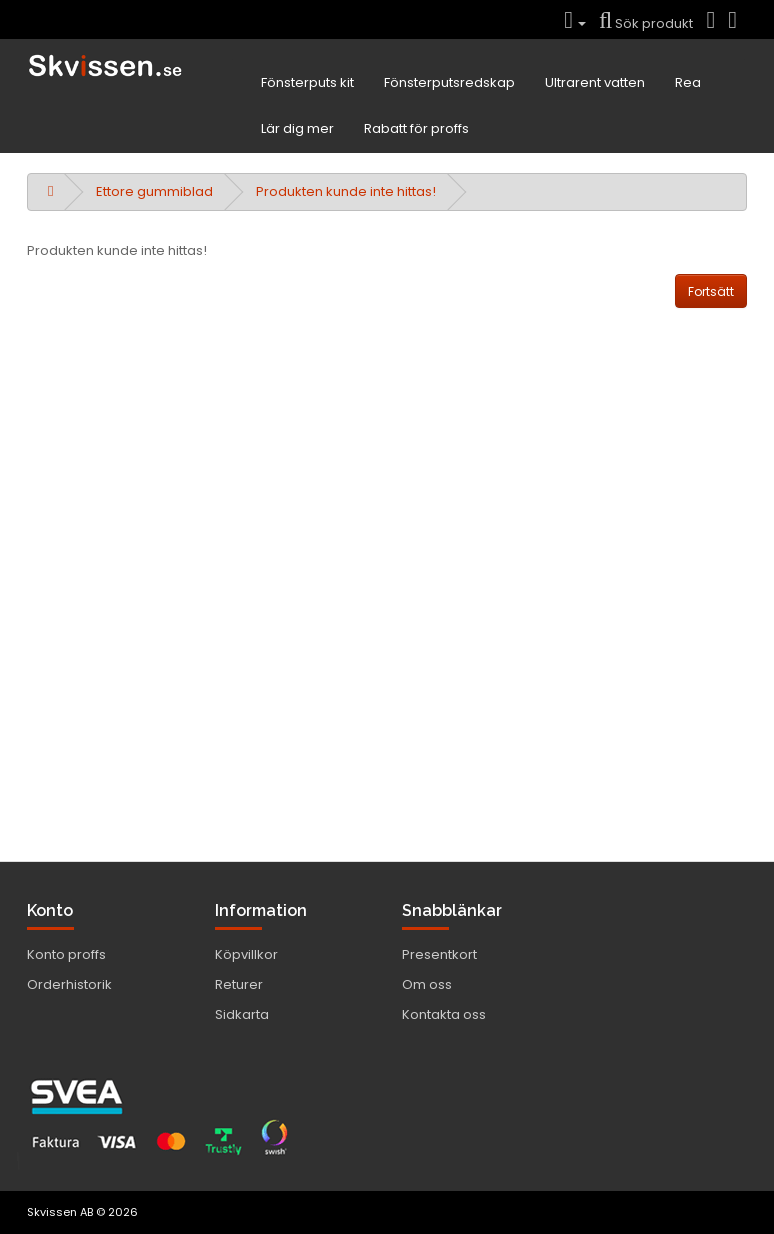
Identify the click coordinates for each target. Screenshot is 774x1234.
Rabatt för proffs (416, 128)
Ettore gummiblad (154, 191)
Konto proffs (66, 954)
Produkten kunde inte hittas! (346, 191)
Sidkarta (242, 1014)
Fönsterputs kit (307, 82)
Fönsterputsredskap (449, 82)
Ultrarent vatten (595, 82)
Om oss (427, 984)
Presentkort (439, 954)
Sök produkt (646, 23)
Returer (239, 984)
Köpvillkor (246, 954)
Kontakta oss (444, 1014)
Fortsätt (711, 291)
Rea (688, 82)
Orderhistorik (69, 984)
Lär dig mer (297, 128)
